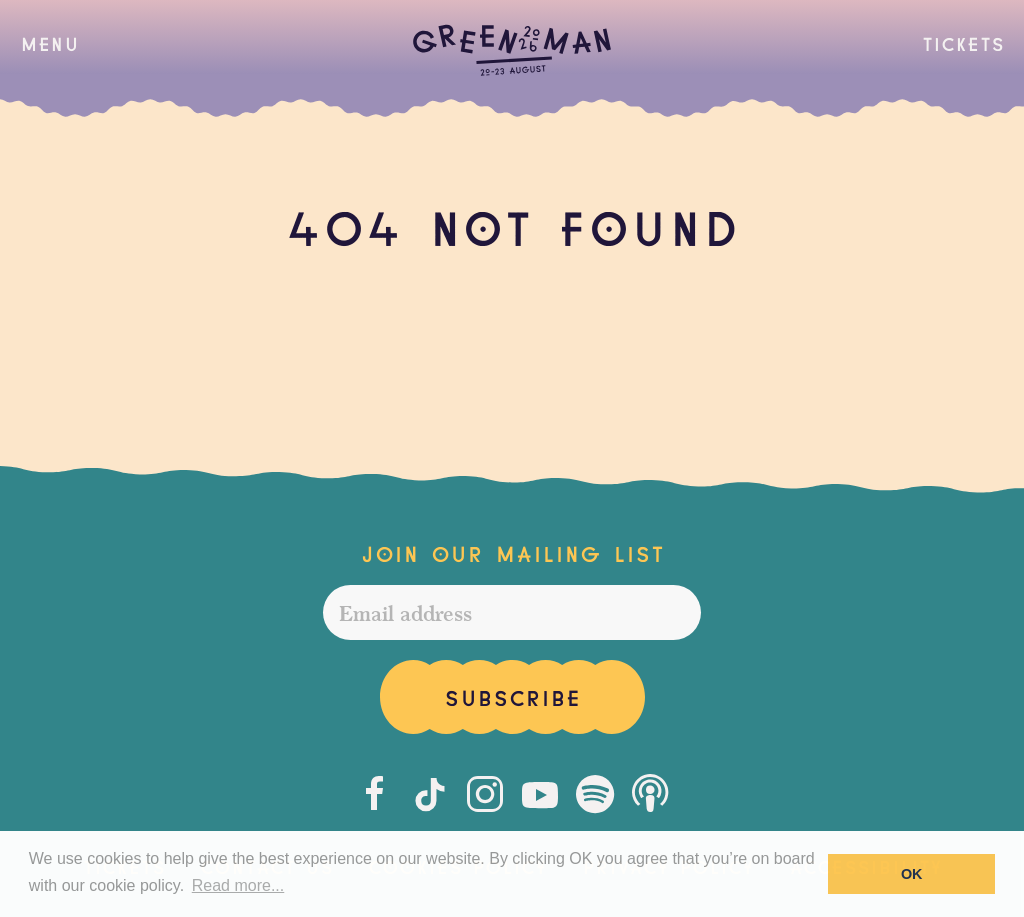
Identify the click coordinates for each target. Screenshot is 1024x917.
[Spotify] (595, 794)
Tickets (963, 42)
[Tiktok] (430, 794)
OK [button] (912, 874)
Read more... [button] (238, 885)
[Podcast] (650, 794)
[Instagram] (485, 794)
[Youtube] (540, 794)
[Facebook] (375, 794)
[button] (49, 43)
